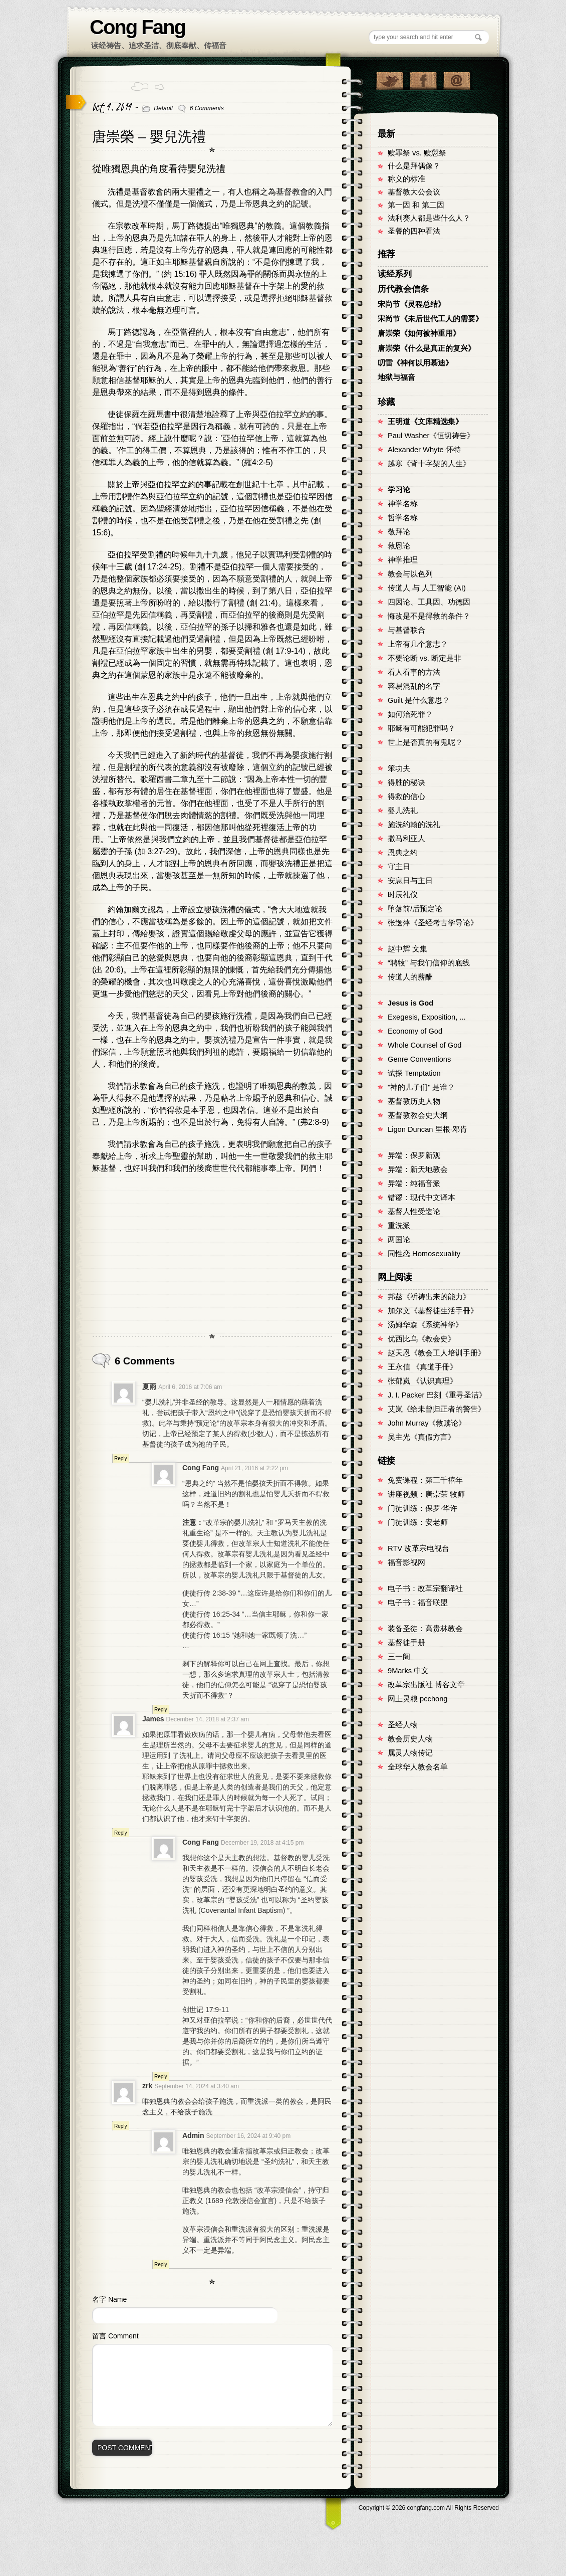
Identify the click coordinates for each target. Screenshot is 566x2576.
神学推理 (403, 560)
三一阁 (399, 1657)
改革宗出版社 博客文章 (426, 1685)
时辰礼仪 (403, 895)
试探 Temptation (414, 1073)
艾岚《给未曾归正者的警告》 (436, 1409)
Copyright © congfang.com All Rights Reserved (429, 2507)
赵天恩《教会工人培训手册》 (436, 1353)
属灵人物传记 (410, 1753)
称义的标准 (406, 179)
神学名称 (403, 504)
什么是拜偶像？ (414, 166)
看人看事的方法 (414, 672)
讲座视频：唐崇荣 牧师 (426, 1494)
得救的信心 (406, 796)
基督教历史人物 (414, 1101)
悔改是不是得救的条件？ (429, 616)
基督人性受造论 (414, 1212)
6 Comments (207, 108)
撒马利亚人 (406, 839)
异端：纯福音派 (414, 1183)
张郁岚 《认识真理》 (422, 1381)
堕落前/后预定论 (415, 909)
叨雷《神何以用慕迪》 (415, 363)
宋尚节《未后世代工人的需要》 (430, 319)
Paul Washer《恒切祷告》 (431, 436)
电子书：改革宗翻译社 (425, 1588)
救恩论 (399, 546)
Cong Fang (137, 27)
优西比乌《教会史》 (421, 1339)
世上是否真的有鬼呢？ (425, 742)
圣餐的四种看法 (414, 231)
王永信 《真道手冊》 (422, 1367)
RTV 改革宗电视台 (418, 1548)
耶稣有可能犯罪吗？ (421, 728)
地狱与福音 (396, 377)
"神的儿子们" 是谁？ (421, 1087)
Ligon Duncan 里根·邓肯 (427, 1129)
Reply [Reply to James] (120, 1833)
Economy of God (415, 1031)
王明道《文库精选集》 (425, 422)
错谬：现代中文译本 (421, 1198)
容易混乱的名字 (414, 686)
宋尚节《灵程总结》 (411, 304)
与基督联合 (406, 630)
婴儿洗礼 (403, 811)
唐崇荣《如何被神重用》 (419, 333)
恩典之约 (403, 853)
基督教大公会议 (414, 192)
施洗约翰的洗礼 (414, 825)
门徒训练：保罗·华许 (422, 1508)
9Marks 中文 (408, 1671)
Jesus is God (410, 1003)
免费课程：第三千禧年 (425, 1480)
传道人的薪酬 (410, 977)
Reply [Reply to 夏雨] (120, 1458)
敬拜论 (399, 532)
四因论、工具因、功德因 (429, 602)
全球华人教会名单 (418, 1767)
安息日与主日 (410, 881)
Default (163, 108)
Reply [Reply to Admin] (160, 2264)
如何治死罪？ (410, 714)
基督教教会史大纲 (418, 1115)
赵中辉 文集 (407, 949)
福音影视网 (406, 1562)
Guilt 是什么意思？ (419, 700)
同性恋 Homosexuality (424, 1254)
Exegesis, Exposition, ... (427, 1017)
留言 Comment (115, 2336)
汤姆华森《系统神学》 (425, 1325)
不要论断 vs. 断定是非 (424, 658)
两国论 (399, 1240)
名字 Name (109, 2299)
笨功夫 (399, 768)
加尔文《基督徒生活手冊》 (433, 1311)
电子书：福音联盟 (418, 1603)
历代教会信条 (403, 289)
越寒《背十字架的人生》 (429, 464)
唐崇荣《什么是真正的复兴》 (426, 348)
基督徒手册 (406, 1643)
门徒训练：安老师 (418, 1522)
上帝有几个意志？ (418, 644)
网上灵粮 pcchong (417, 1699)
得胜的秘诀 (406, 782)
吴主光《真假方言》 (421, 1437)
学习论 (399, 490)
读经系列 (395, 274)
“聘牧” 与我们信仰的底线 (429, 963)
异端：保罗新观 (414, 1155)
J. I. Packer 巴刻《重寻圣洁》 (437, 1395)
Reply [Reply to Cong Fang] (160, 1709)
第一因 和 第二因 (416, 205)
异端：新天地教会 (418, 1169)
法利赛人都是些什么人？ (429, 218)
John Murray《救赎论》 (427, 1423)
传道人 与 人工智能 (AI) (427, 588)
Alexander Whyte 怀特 (424, 450)
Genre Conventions (419, 1059)
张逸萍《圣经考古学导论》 (433, 923)
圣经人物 (403, 1725)
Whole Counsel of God (424, 1045)
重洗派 (399, 1226)
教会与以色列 (410, 574)
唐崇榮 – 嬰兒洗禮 (149, 136)
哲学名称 (403, 518)
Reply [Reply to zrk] (120, 2126)
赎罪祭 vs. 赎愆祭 (417, 153)
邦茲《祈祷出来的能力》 (429, 1297)
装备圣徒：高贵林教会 (425, 1629)
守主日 (399, 867)
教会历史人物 (410, 1739)
